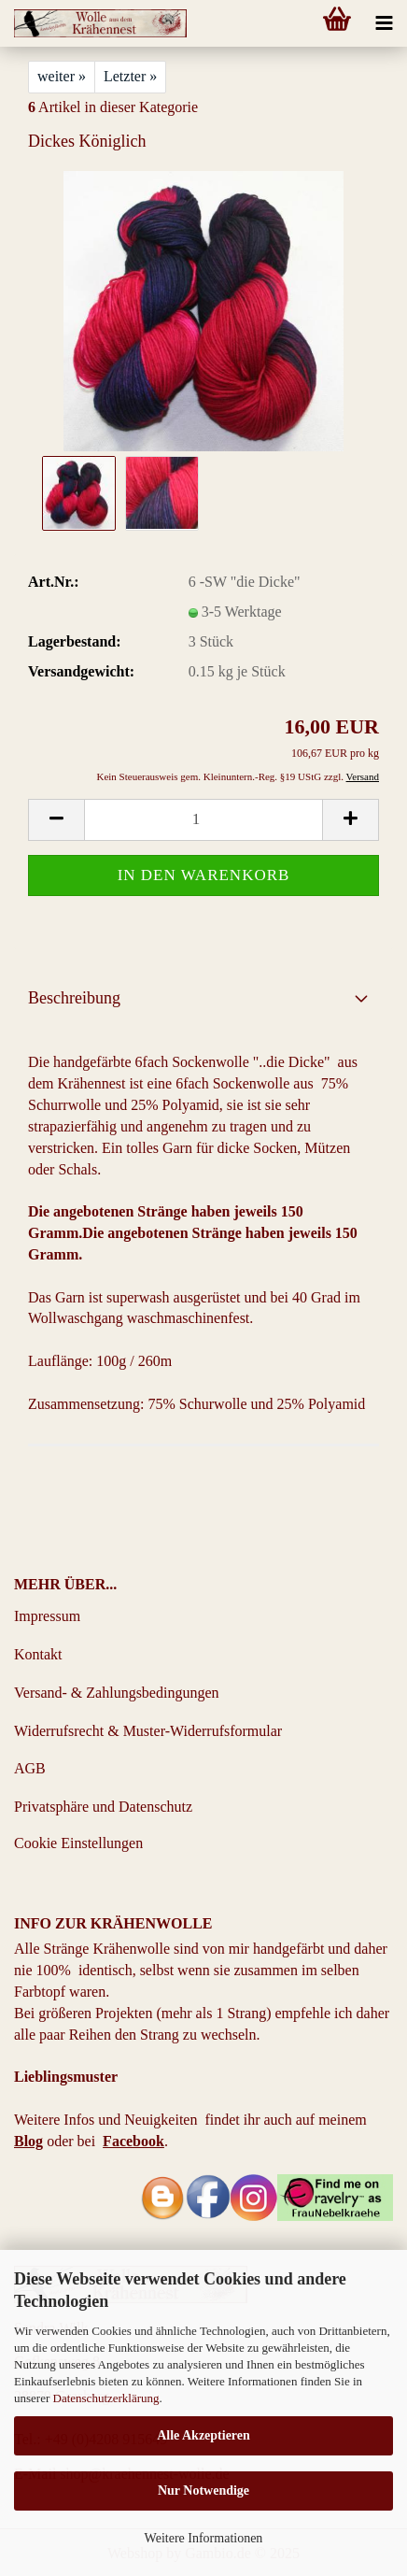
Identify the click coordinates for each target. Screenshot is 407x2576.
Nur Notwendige (203, 2490)
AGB (30, 1768)
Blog (28, 2141)
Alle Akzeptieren (203, 2435)
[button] (56, 820)
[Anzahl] (203, 820)
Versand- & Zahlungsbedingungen (116, 1693)
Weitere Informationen (204, 2538)
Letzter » (130, 76)
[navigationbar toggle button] (383, 23)
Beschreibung (74, 998)
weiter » (61, 76)
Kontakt (38, 1654)
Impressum (47, 1616)
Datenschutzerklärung (106, 2398)
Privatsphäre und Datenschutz (103, 1807)
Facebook (133, 2141)
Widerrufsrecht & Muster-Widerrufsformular (148, 1731)
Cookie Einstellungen (78, 1843)
